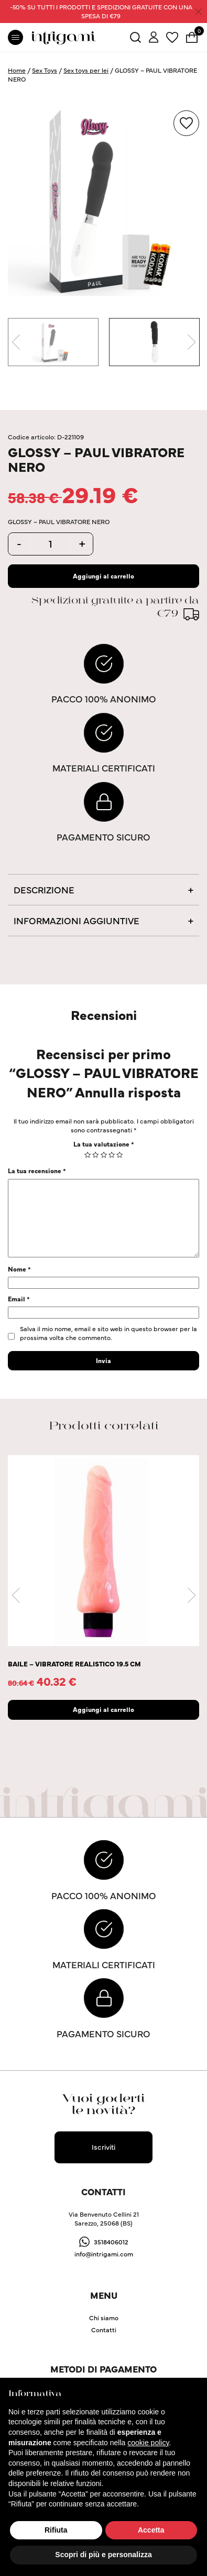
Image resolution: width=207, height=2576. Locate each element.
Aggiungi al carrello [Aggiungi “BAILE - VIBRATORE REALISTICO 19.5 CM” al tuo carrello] (103, 1709)
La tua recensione (37, 1170)
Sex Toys (44, 69)
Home (17, 69)
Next (191, 342)
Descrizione (44, 889)
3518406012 (111, 2241)
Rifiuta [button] (56, 2530)
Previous (16, 342)
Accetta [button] (151, 2530)
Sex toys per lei (85, 69)
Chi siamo (103, 2317)
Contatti (103, 2329)
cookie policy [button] (148, 2442)
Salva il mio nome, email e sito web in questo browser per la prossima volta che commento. (108, 1333)
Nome (19, 1268)
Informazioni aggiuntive (76, 920)
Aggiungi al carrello (103, 575)
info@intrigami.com (103, 2253)
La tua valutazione (103, 1143)
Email (19, 1298)
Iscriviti (103, 2146)
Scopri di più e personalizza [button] (103, 2554)
